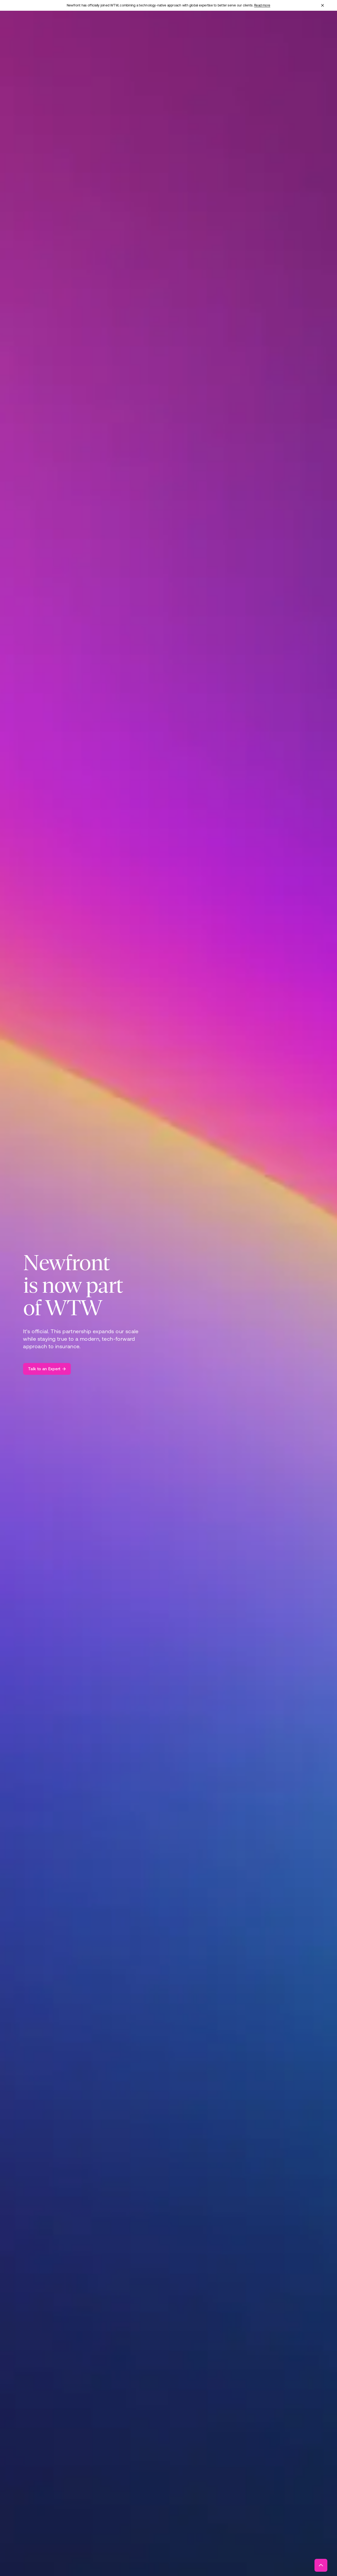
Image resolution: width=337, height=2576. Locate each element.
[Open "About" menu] (210, 26)
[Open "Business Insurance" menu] (91, 26)
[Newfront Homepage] (39, 26)
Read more (262, 5)
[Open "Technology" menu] (177, 26)
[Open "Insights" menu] (238, 26)
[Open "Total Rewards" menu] (138, 26)
